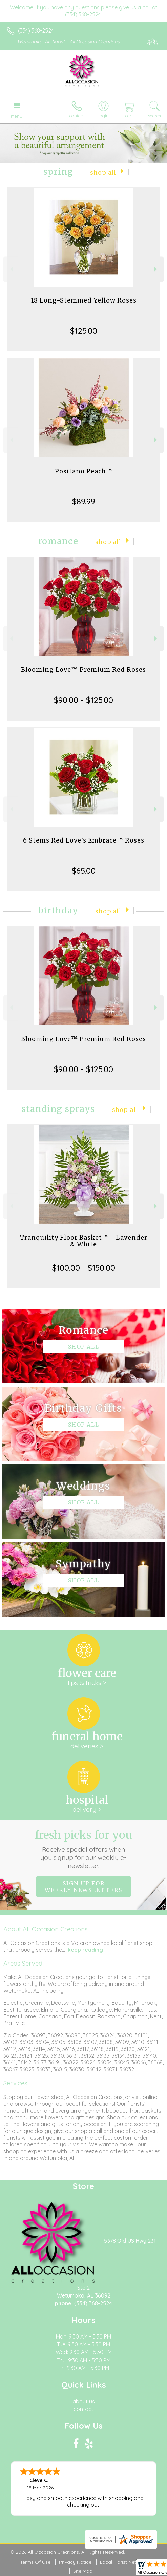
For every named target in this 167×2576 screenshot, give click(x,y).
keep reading (85, 1949)
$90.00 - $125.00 (83, 700)
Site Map (82, 2571)
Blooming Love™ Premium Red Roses (83, 669)
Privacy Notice (75, 2562)
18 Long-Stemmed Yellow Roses (84, 300)
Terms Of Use (35, 2562)
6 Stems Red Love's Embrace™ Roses (83, 840)
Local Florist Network (123, 2562)
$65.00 (84, 871)
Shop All (103, 172)
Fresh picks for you (83, 1849)
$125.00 (83, 331)
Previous (10, 269)
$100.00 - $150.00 (83, 1268)
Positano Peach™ (83, 471)
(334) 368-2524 (36, 30)
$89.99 (83, 501)
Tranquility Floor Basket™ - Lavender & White (83, 1240)
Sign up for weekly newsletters (83, 1886)
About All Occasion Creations (45, 1929)
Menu (16, 116)
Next (156, 269)
